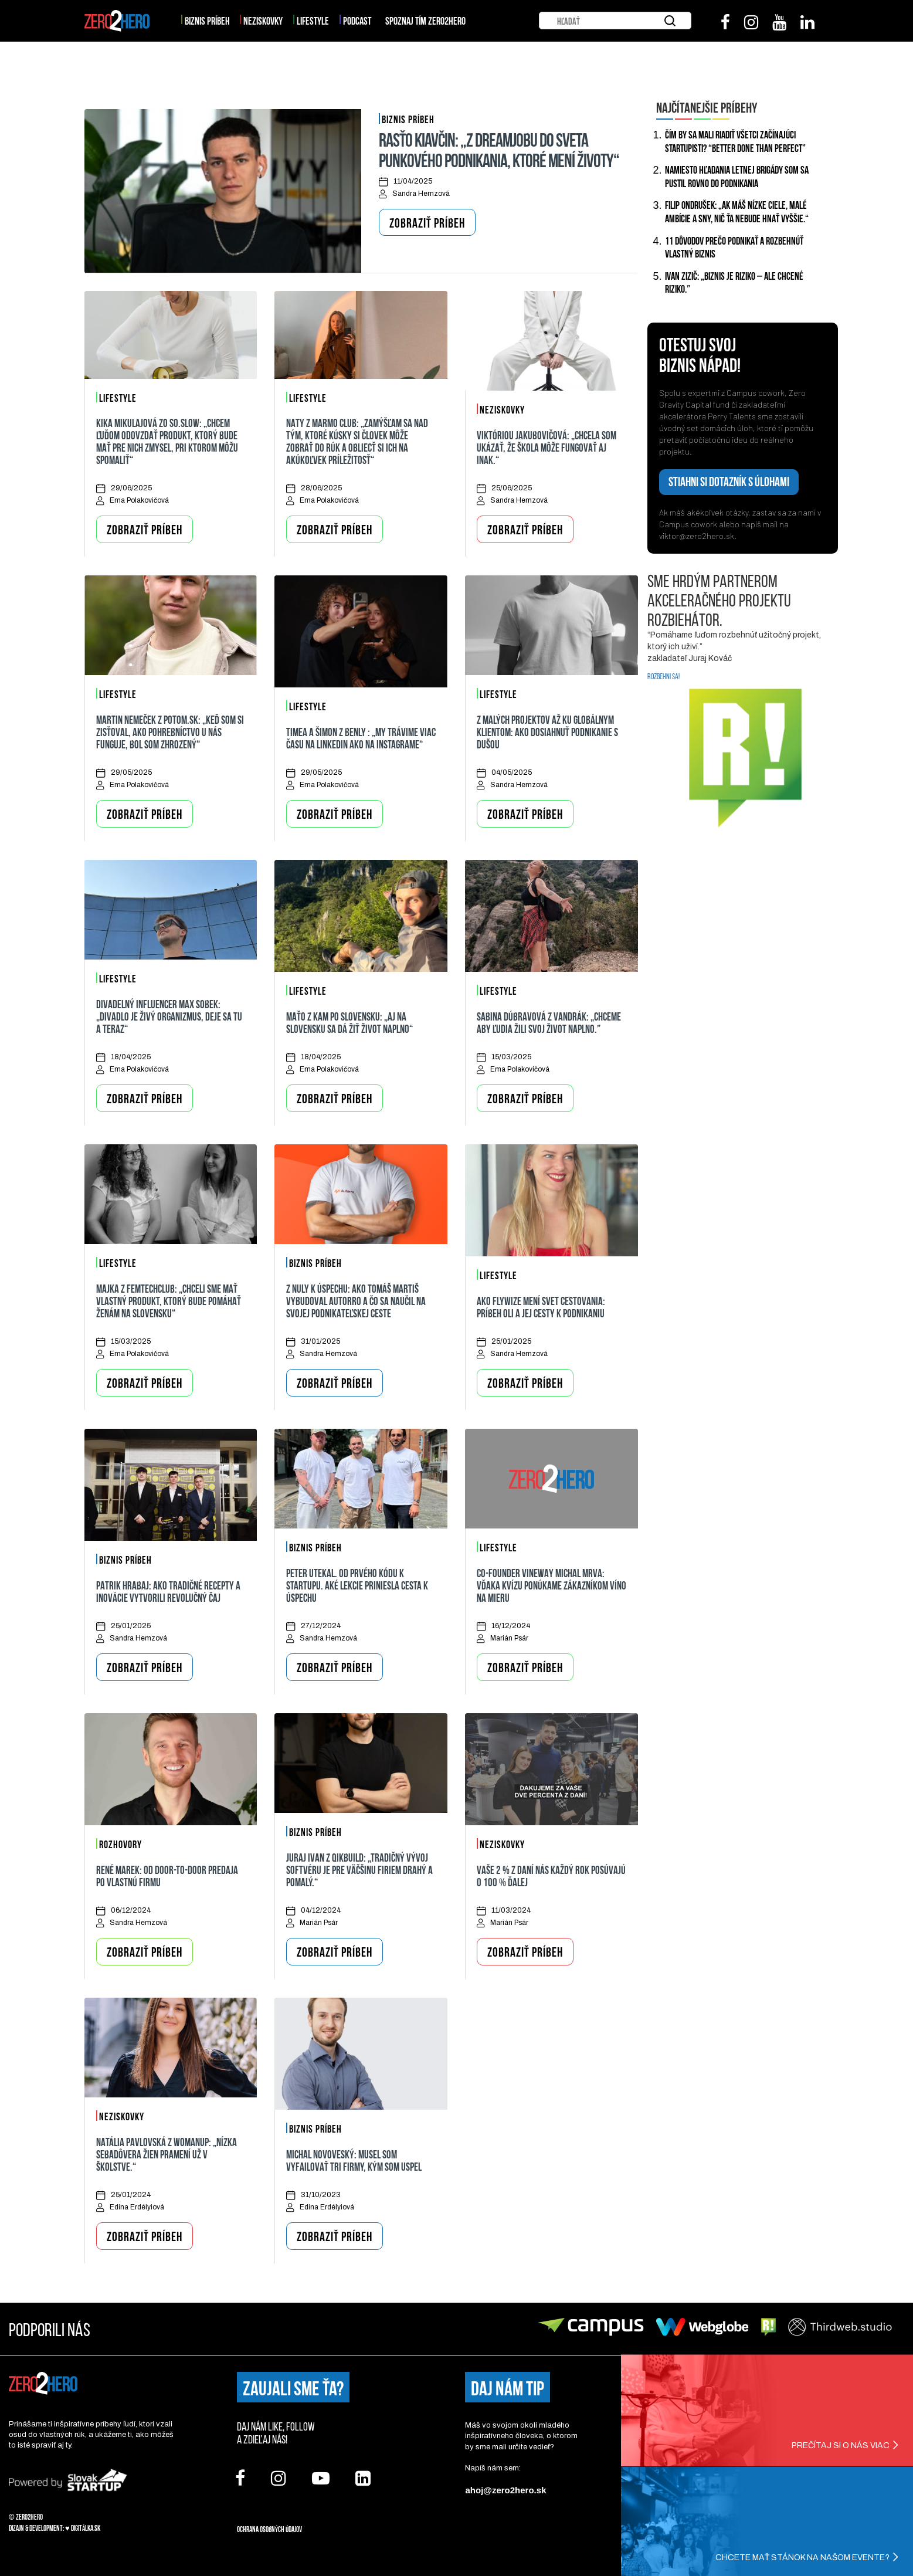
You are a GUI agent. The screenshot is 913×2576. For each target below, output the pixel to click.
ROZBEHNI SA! (663, 676)
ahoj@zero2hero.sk (505, 2489)
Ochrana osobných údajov (269, 2528)
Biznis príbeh (207, 20)
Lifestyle (313, 20)
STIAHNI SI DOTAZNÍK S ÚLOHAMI (728, 481)
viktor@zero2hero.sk (696, 535)
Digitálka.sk (85, 2527)
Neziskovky (263, 20)
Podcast (357, 20)
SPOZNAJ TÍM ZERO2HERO (425, 20)
